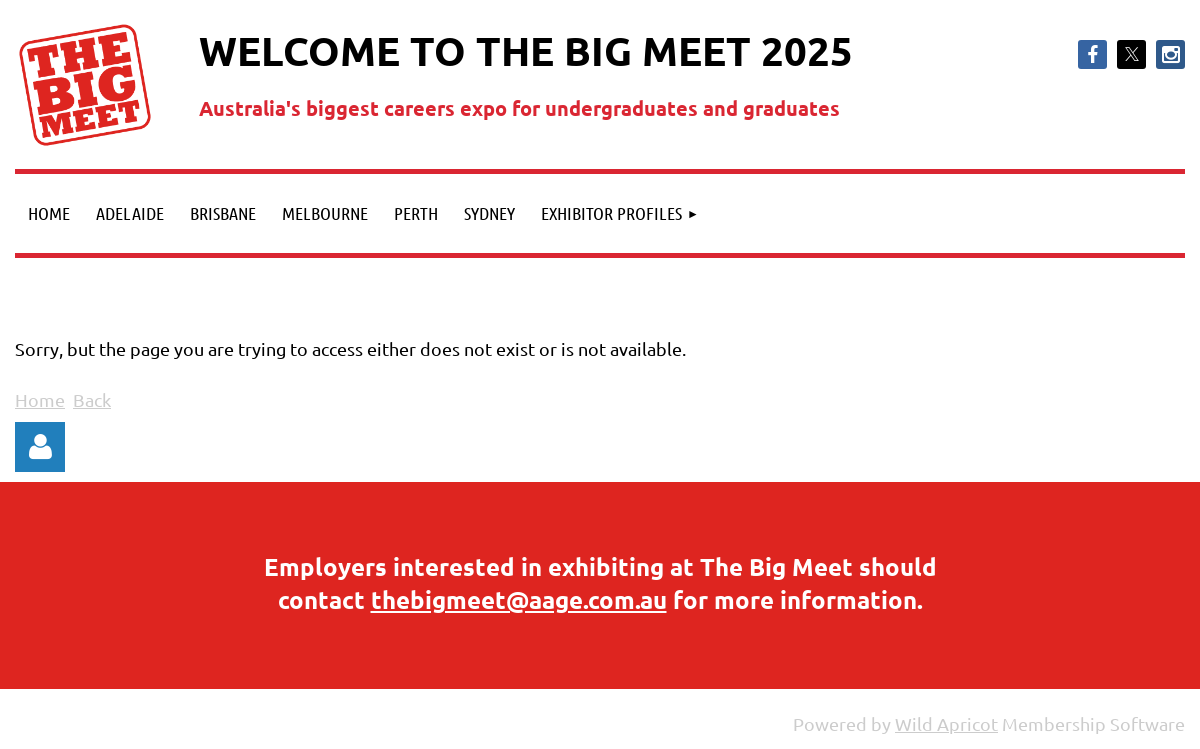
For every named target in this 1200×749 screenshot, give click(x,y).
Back (92, 399)
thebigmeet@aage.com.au (519, 599)
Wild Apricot (946, 723)
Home (40, 399)
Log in (40, 447)
